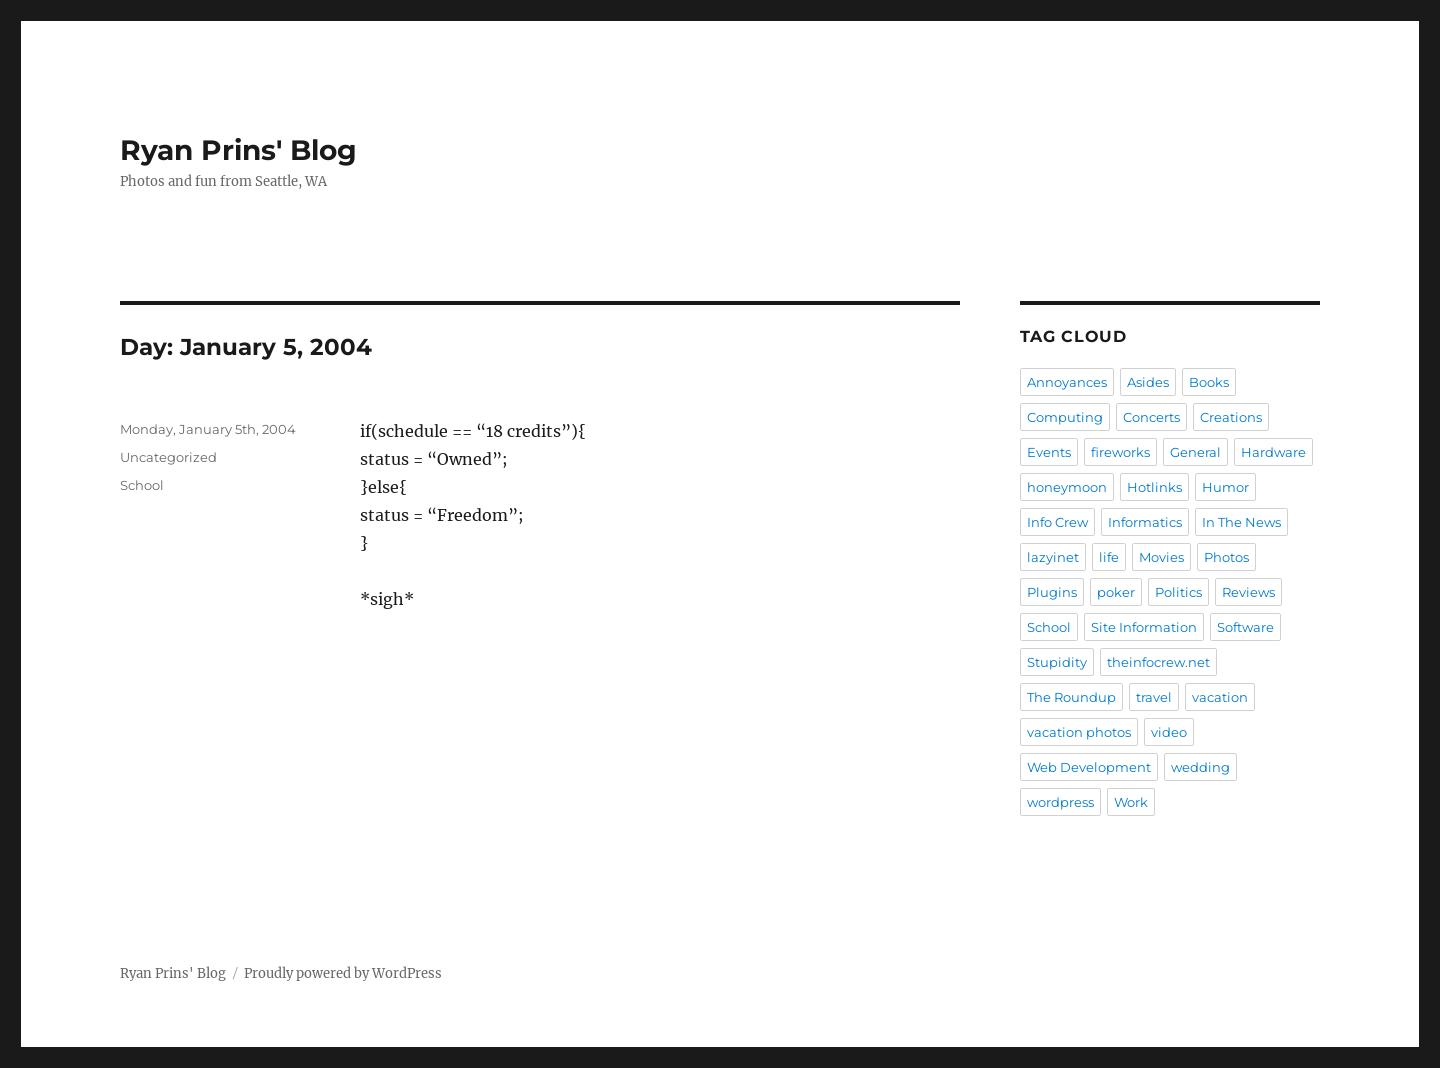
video (1169, 732)
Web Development (1089, 767)
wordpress (1060, 802)
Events (1049, 452)
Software (1245, 627)
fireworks (1120, 452)
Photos (1226, 557)
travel (1154, 697)
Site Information (1144, 627)
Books (1209, 382)
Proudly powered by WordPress (343, 973)
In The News (1241, 522)
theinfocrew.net (1158, 662)
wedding (1200, 767)
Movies (1161, 557)
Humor (1225, 487)
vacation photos (1079, 732)
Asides (1148, 382)
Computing (1065, 417)
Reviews (1248, 592)
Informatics (1145, 522)
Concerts (1151, 417)
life (1109, 557)
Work (1131, 802)
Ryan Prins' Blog (238, 150)
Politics (1178, 592)
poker (1116, 592)
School (142, 485)
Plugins (1052, 592)
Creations (1231, 417)
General (1195, 452)
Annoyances (1067, 382)
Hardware (1273, 452)
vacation (1220, 697)
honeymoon (1067, 487)
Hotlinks (1154, 487)
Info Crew (1057, 522)
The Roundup (1071, 697)
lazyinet (1053, 557)
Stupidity (1057, 662)
